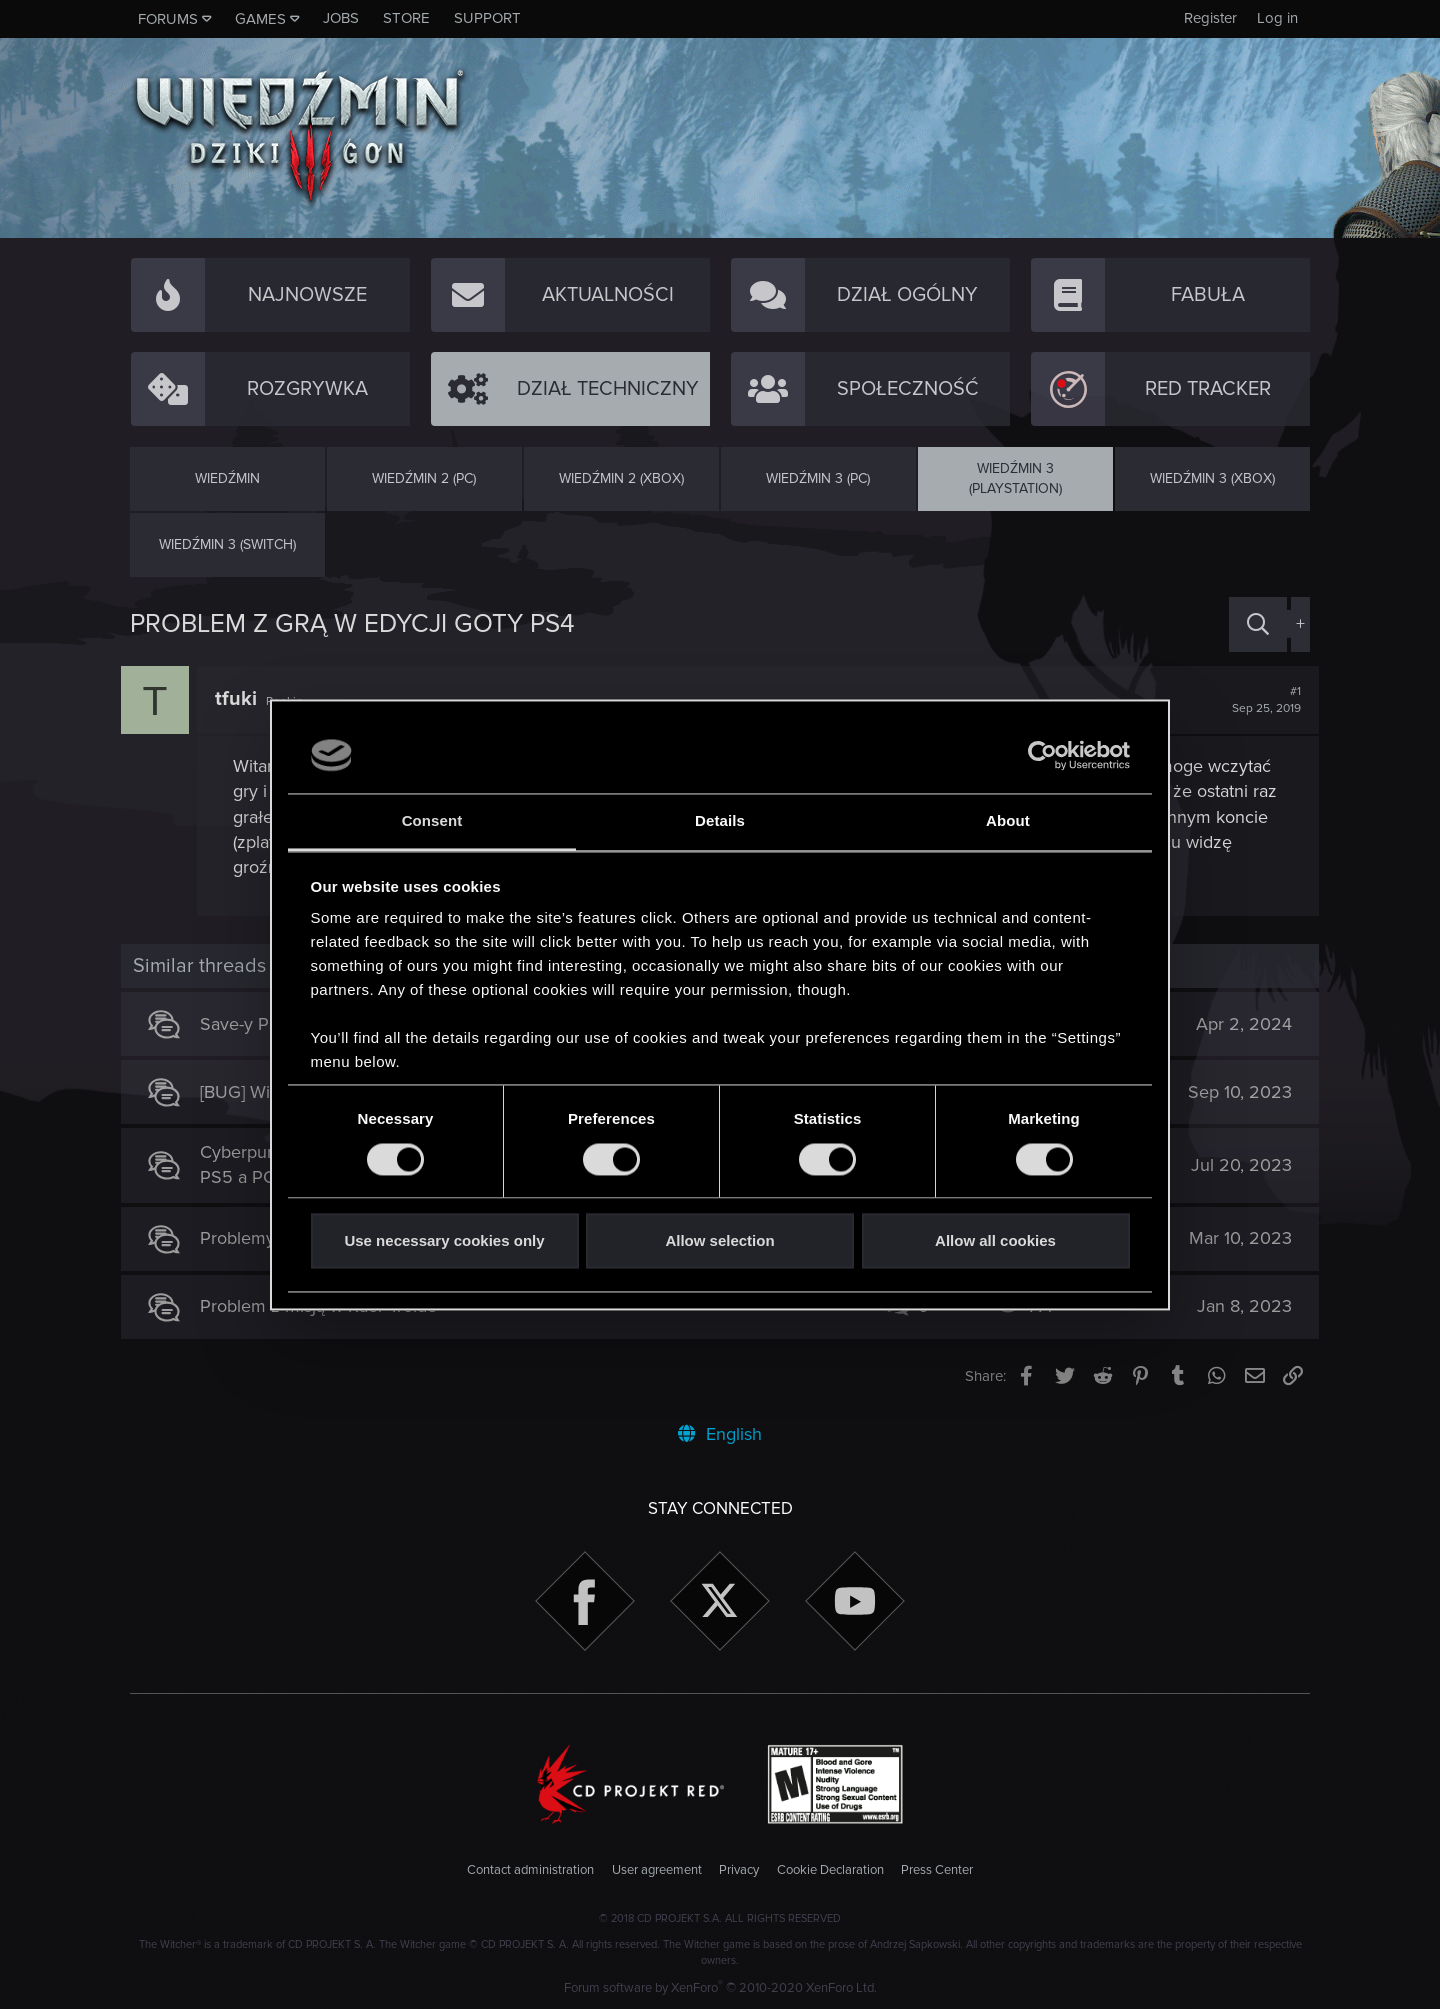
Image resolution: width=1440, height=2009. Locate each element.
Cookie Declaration (830, 1870)
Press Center (937, 1870)
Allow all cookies (995, 1241)
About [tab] (1008, 821)
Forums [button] (168, 19)
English (720, 1434)
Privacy (739, 1870)
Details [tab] (720, 821)
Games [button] (260, 19)
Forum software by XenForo (720, 1988)
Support (487, 18)
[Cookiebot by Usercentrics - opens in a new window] (1042, 755)
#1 (1257, 700)
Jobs (341, 18)
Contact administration (530, 1870)
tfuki (245, 699)
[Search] (1258, 624)
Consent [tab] (432, 821)
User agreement (657, 1870)
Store (406, 18)
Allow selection (719, 1241)
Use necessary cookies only (444, 1241)
